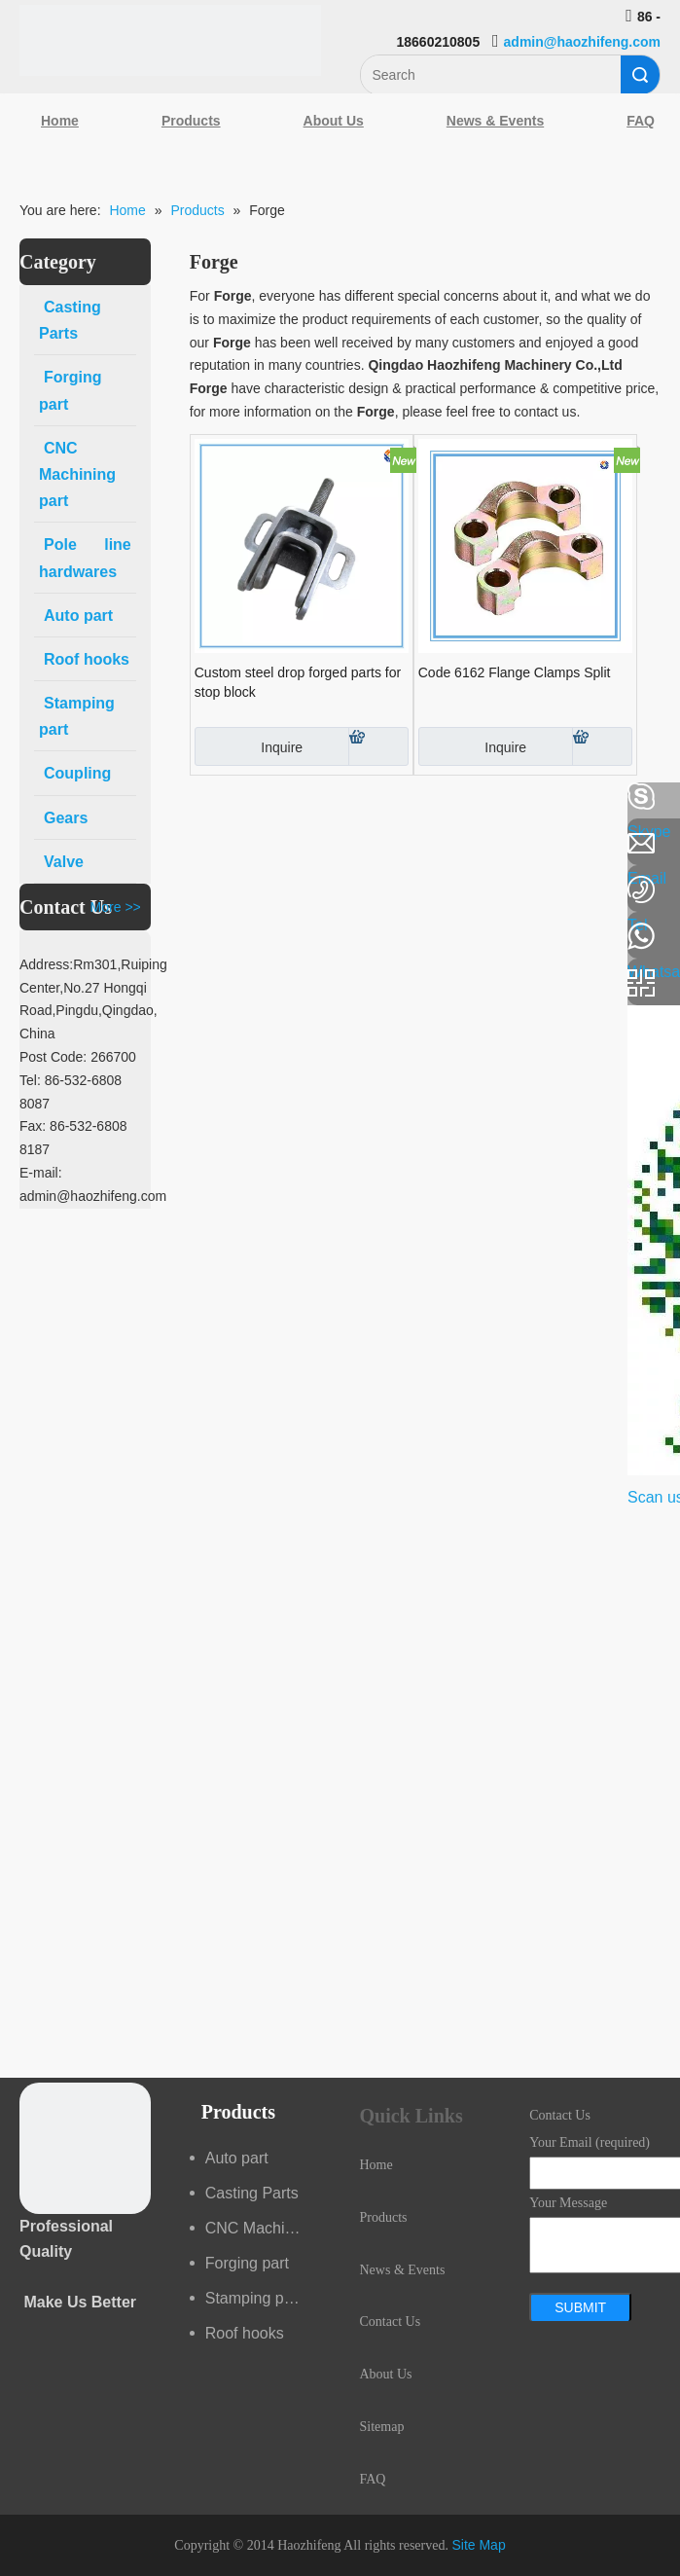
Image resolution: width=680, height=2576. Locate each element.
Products (191, 120)
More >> (115, 907)
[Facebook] (24, 797)
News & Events (495, 120)
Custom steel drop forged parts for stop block (298, 682)
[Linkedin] (24, 848)
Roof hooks (244, 2333)
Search (640, 74)
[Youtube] (24, 951)
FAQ (373, 2479)
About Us (334, 120)
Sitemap (382, 2426)
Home (60, 120)
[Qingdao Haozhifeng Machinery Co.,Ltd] (170, 40)
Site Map (478, 2545)
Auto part (236, 2158)
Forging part (247, 2263)
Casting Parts (252, 2193)
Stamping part (254, 2298)
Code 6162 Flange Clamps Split (514, 672)
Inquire (249, 746)
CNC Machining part (263, 2228)
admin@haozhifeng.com (582, 42)
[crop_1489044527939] (85, 2148)
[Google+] (24, 900)
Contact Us (390, 2321)
